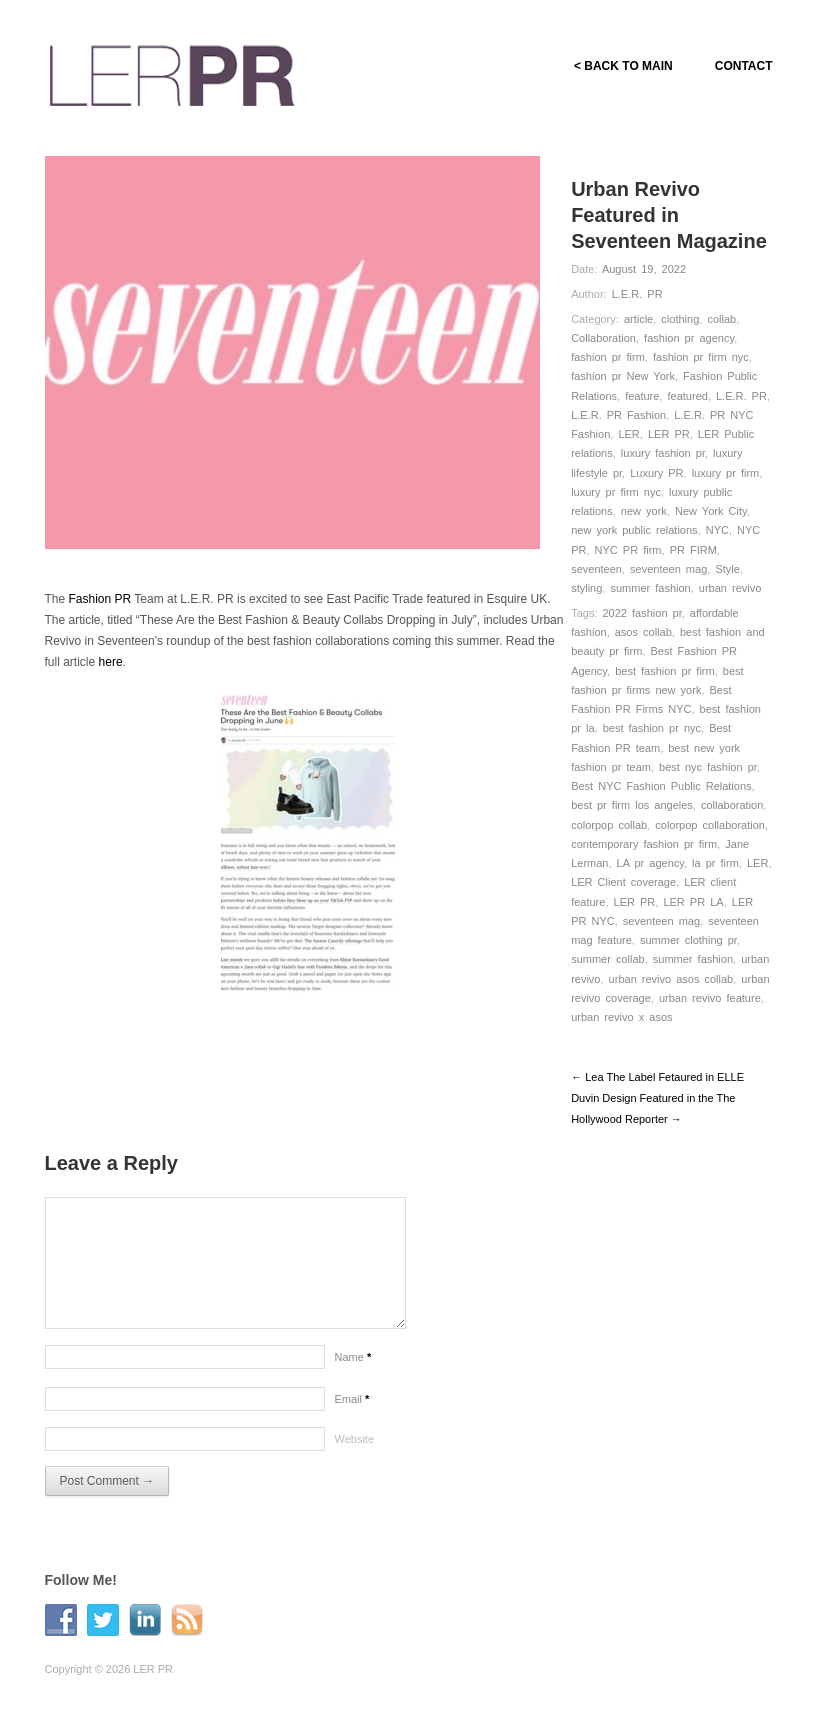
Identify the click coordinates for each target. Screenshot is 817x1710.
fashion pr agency (689, 338)
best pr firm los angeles (632, 805)
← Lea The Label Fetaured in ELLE (657, 1077)
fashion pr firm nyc (701, 357)
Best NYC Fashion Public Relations (661, 786)
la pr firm (715, 863)
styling (586, 588)
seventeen (596, 569)
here (111, 662)
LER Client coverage (623, 882)
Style (727, 569)
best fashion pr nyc (652, 728)
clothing (680, 319)
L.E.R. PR (637, 294)
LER (628, 434)
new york (644, 511)
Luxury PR (656, 473)
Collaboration (603, 338)
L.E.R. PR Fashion (618, 415)
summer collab (608, 959)
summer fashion (650, 588)
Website (355, 1439)
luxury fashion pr (663, 453)
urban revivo (730, 588)
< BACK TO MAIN (623, 66)
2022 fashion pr (642, 613)
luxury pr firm (726, 473)
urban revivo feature (710, 998)
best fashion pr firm (665, 671)
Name (353, 1357)
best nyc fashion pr (708, 767)
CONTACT (744, 66)
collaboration (732, 805)
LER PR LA (693, 902)
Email (352, 1399)
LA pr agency (650, 863)
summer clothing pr (688, 940)
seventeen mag (668, 569)
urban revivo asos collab (671, 979)
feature (642, 396)
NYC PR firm (628, 550)
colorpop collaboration (710, 825)
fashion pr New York (623, 376)
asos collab (643, 632)
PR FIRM (693, 550)
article (638, 319)
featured (688, 396)
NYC (717, 530)
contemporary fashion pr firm (644, 844)
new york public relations (634, 530)
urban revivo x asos (621, 1017)
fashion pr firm (608, 357)
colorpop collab (609, 825)
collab (721, 319)
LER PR (669, 434)
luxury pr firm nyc (616, 492)
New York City (711, 511)
